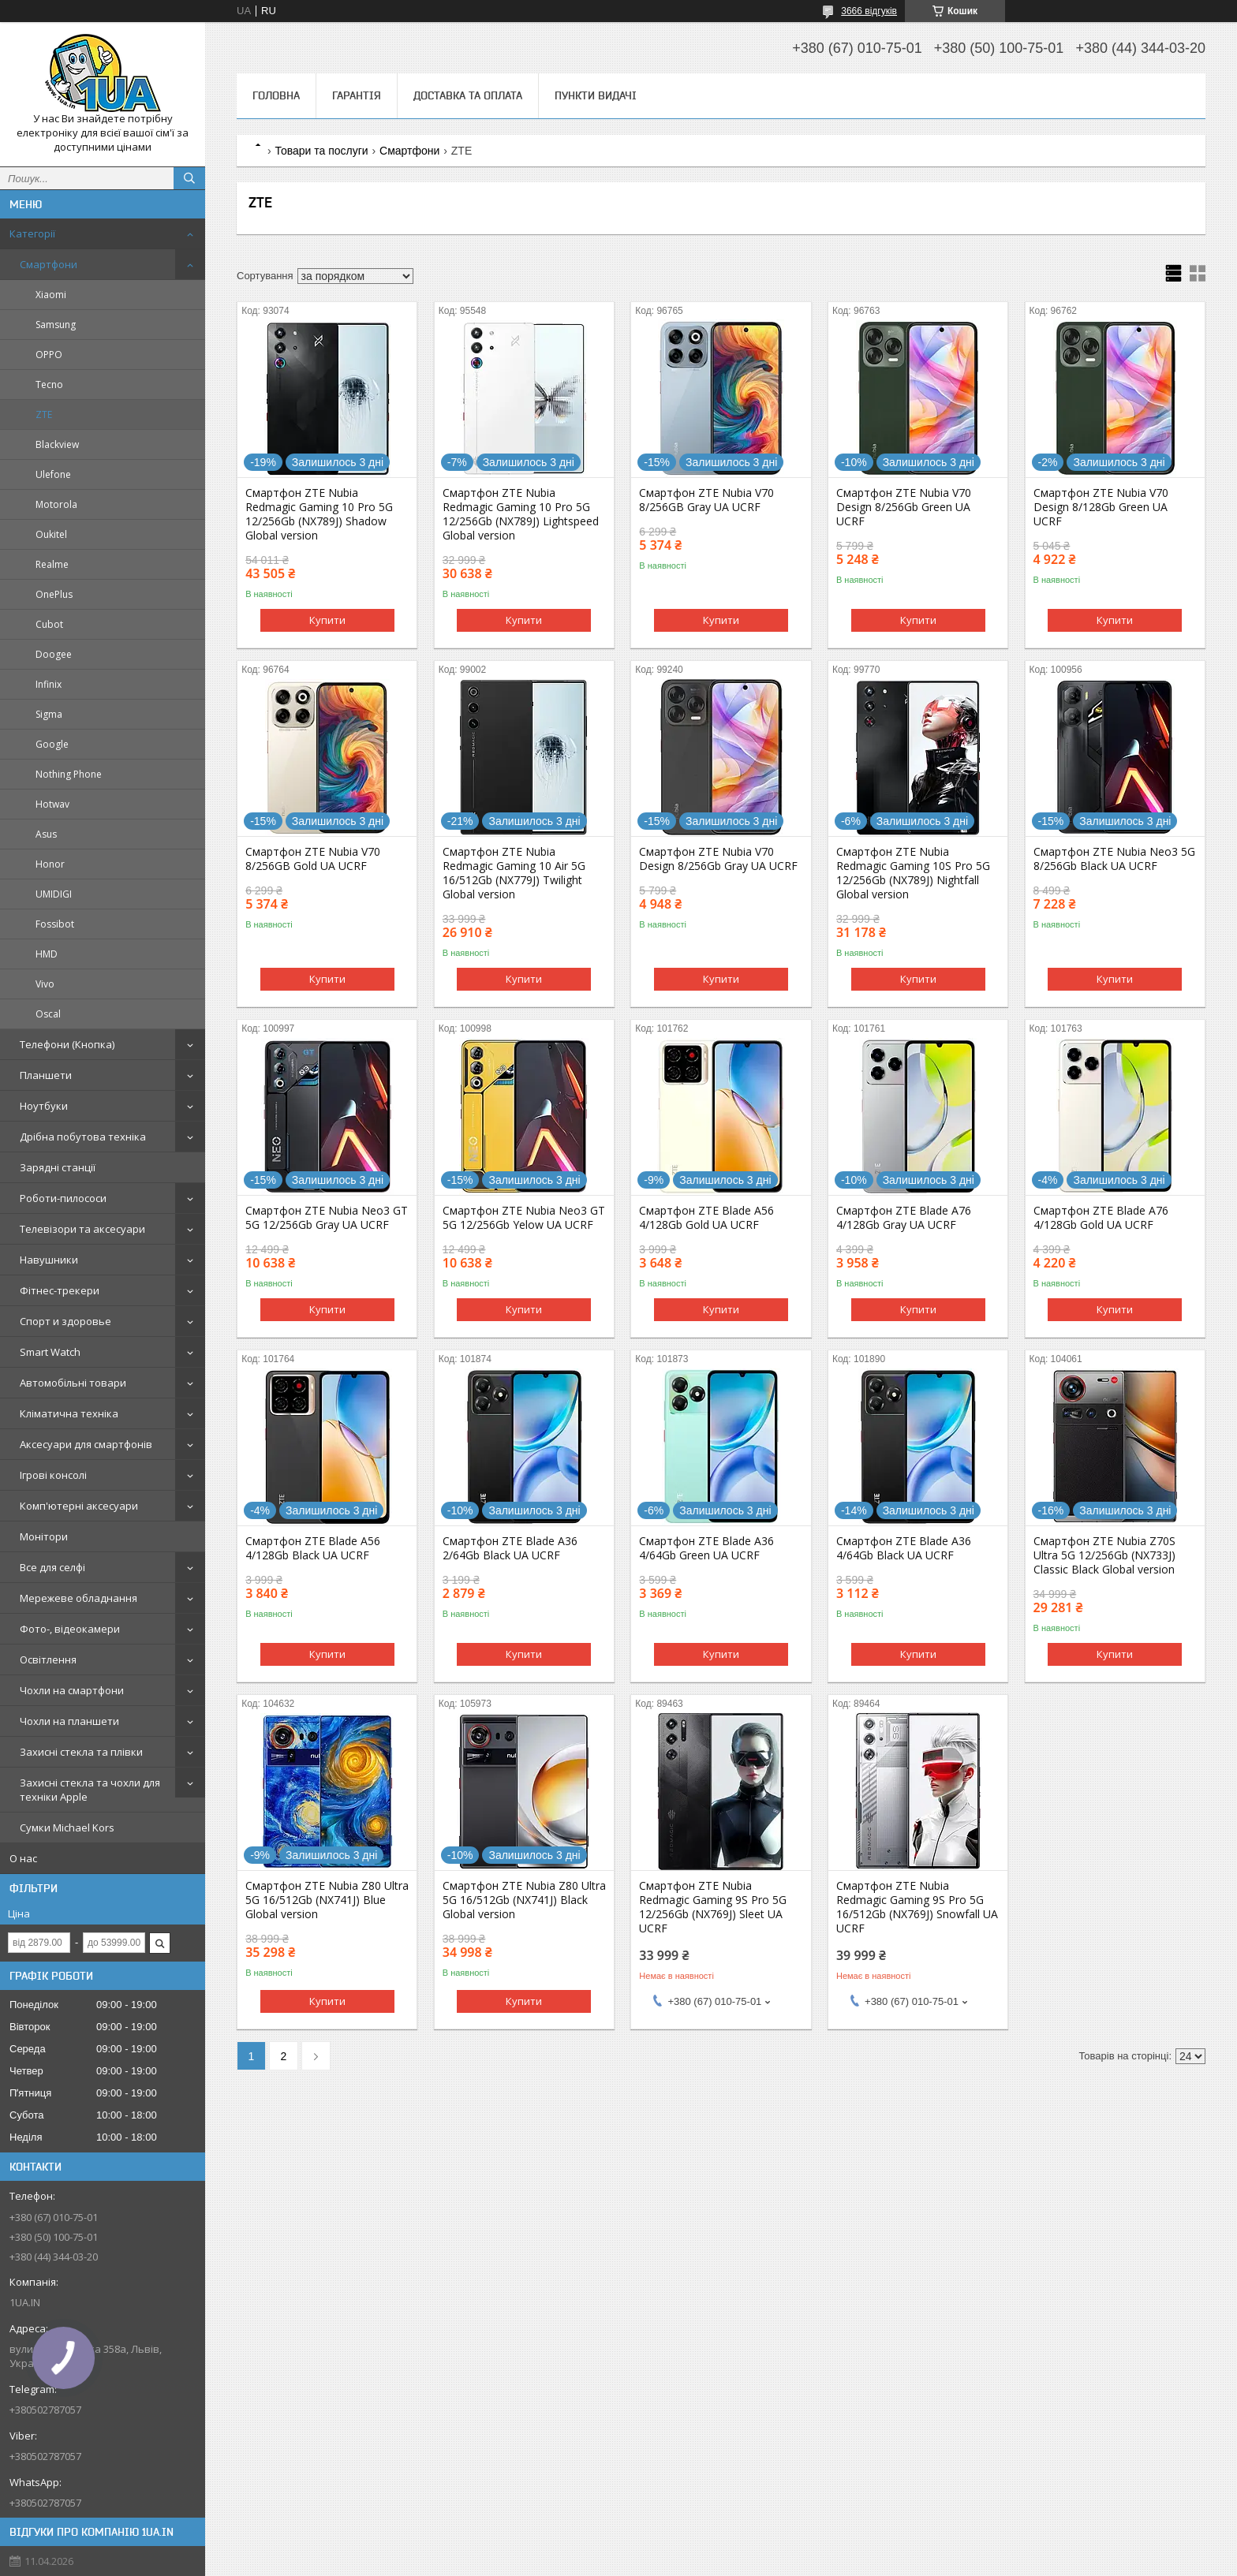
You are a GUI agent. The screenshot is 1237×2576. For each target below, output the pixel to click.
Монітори (44, 1536)
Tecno (49, 384)
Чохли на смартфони (72, 1690)
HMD (47, 954)
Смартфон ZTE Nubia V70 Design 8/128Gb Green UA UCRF (1100, 507)
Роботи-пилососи (63, 1198)
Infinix (49, 684)
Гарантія (356, 95)
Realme (52, 564)
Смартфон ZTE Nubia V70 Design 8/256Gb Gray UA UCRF (718, 859)
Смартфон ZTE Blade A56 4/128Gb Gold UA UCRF (706, 1218)
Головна (276, 95)
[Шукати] (189, 178)
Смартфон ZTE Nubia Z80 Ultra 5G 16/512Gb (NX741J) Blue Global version (327, 1900)
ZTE (44, 414)
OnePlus (54, 594)
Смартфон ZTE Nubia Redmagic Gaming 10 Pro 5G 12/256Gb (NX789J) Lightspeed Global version (521, 514)
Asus (46, 834)
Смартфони (48, 264)
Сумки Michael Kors (67, 1827)
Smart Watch (50, 1352)
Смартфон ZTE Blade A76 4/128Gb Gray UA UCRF (903, 1218)
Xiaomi (51, 294)
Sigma (49, 714)
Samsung (56, 324)
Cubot (49, 624)
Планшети (46, 1075)
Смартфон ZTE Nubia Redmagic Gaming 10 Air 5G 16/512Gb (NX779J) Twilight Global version (514, 873)
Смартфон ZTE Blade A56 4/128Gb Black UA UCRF (312, 1548)
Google (52, 744)
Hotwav (52, 804)
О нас (23, 1858)
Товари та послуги (321, 150)
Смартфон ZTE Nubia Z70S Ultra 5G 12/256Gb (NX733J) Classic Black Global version (1104, 1555)
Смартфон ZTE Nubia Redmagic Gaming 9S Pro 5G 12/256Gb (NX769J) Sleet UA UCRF (713, 1907)
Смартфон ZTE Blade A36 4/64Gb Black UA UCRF (903, 1548)
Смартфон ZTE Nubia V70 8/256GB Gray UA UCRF (706, 500)
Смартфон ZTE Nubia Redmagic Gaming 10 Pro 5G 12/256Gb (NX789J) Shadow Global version (319, 514)
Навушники (49, 1260)
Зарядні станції (57, 1167)
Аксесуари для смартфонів (86, 1444)
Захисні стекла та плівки (81, 1752)
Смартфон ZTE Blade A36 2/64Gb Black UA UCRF (510, 1548)
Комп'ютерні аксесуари (79, 1506)
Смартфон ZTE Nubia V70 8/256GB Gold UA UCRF (312, 859)
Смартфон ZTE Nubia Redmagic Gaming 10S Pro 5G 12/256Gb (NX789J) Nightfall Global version (913, 873)
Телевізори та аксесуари (82, 1229)
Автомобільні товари (73, 1383)
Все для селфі (52, 1567)
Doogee (54, 654)
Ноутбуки (44, 1106)
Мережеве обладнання (78, 1598)
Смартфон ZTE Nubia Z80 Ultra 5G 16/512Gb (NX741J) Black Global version (524, 1900)
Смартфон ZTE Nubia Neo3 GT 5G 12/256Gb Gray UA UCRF (326, 1218)
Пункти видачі (596, 95)
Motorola (56, 504)
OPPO (49, 354)
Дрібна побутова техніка (83, 1136)
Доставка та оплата (467, 95)
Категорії (32, 233)
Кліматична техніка (69, 1413)
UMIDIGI (54, 894)
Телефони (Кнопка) (67, 1044)
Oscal (48, 1014)
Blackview (57, 444)
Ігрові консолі (53, 1475)
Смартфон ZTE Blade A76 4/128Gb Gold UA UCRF (1100, 1218)
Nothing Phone (69, 774)
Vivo (45, 984)
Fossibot (55, 924)
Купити (327, 620)
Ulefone (53, 474)
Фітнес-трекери (59, 1290)
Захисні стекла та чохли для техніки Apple (90, 1789)
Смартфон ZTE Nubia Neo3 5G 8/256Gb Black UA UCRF (1114, 859)
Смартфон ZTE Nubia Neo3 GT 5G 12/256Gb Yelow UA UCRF (524, 1218)
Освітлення (48, 1659)
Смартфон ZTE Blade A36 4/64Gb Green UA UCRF (706, 1548)
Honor (50, 864)
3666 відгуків (869, 11)
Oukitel (51, 534)
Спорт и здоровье (65, 1321)
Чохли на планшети (69, 1721)
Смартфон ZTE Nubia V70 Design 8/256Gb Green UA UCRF (903, 507)
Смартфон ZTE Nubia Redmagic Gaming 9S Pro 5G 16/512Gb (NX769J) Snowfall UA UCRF (917, 1907)
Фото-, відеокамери (70, 1629)
